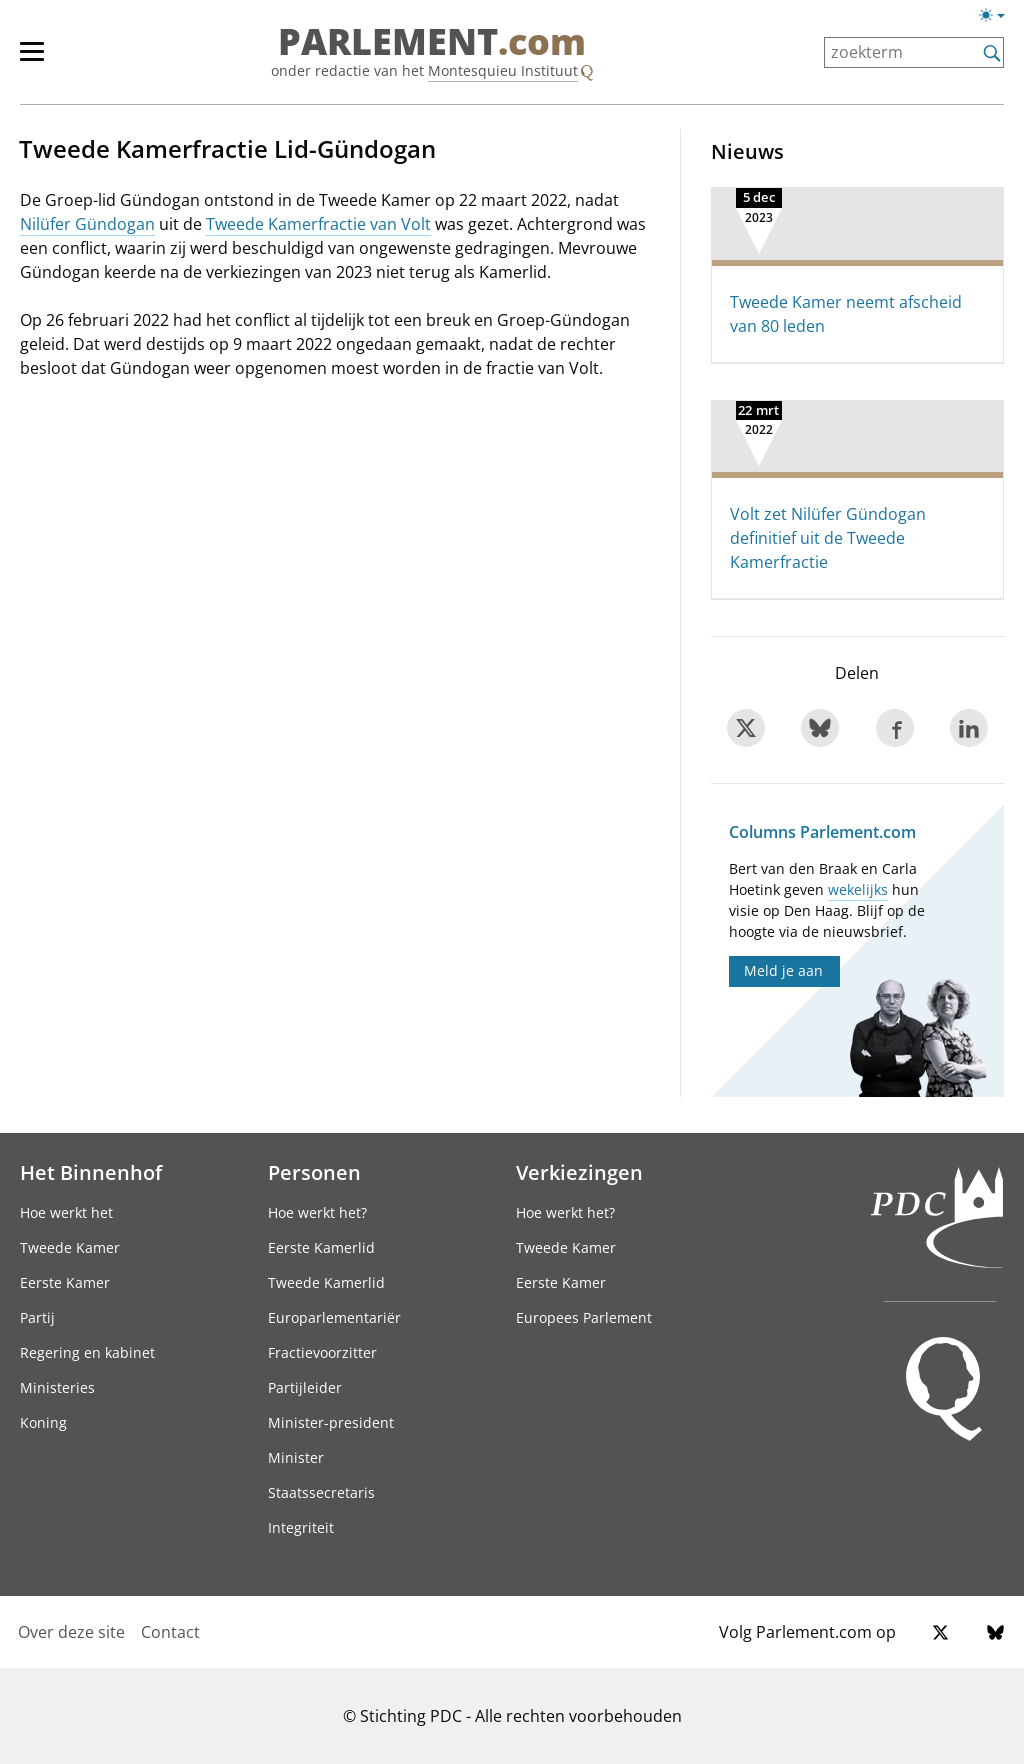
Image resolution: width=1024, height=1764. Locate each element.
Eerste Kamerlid (321, 1247)
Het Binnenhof (91, 1172)
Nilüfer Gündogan (87, 224)
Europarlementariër (334, 1317)
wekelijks (858, 889)
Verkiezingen (579, 1172)
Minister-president (331, 1422)
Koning (43, 1422)
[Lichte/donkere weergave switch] (998, 16)
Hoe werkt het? (317, 1212)
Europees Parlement (584, 1317)
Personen (314, 1172)
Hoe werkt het (66, 1212)
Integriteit (301, 1527)
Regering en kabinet (87, 1352)
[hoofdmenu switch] (32, 60)
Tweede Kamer (70, 1247)
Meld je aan (783, 970)
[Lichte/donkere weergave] (998, 19)
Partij (37, 1317)
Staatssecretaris (321, 1492)
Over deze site (71, 1632)
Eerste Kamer (65, 1282)
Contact (170, 1632)
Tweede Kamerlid (326, 1282)
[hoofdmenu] (42, 60)
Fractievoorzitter (322, 1352)
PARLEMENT (432, 42)
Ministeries (57, 1387)
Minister (296, 1457)
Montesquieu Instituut (503, 70)
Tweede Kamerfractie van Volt (318, 224)
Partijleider (305, 1387)
